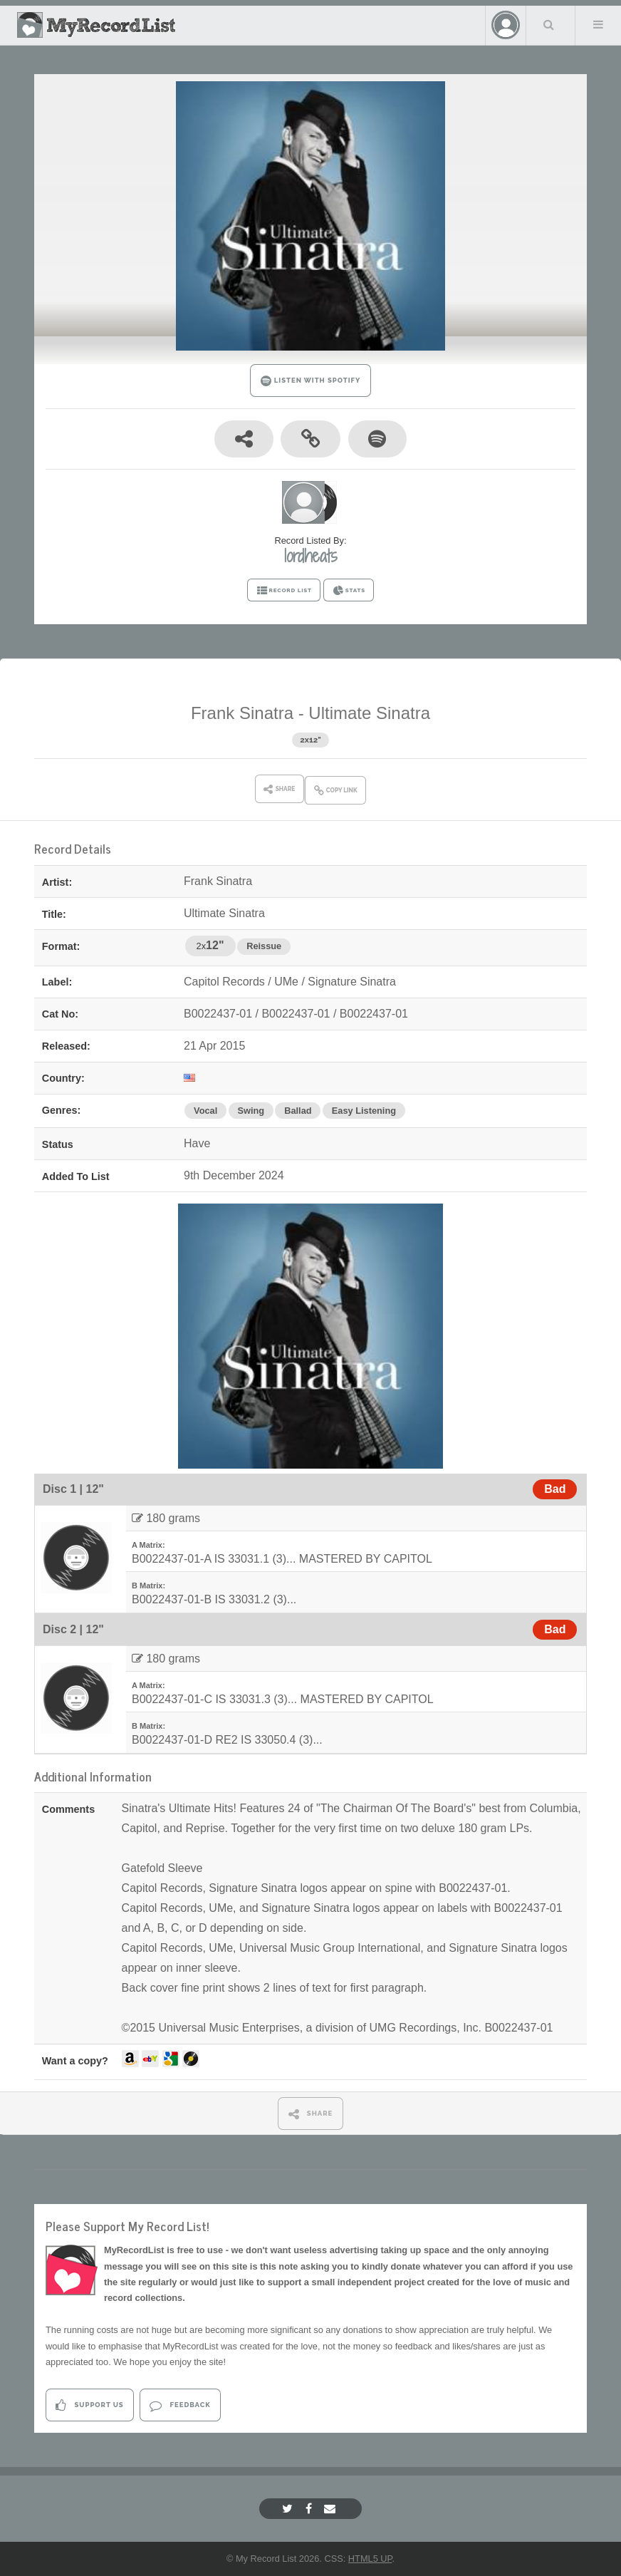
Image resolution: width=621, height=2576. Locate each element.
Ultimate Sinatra (369, 713)
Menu (598, 24)
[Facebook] (310, 2509)
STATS (348, 591)
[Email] (331, 2509)
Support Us (89, 2405)
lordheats (311, 555)
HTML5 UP (370, 2558)
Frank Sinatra (242, 713)
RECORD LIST (284, 591)
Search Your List (549, 24)
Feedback (180, 2405)
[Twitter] (289, 2509)
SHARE (310, 2114)
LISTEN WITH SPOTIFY (311, 381)
